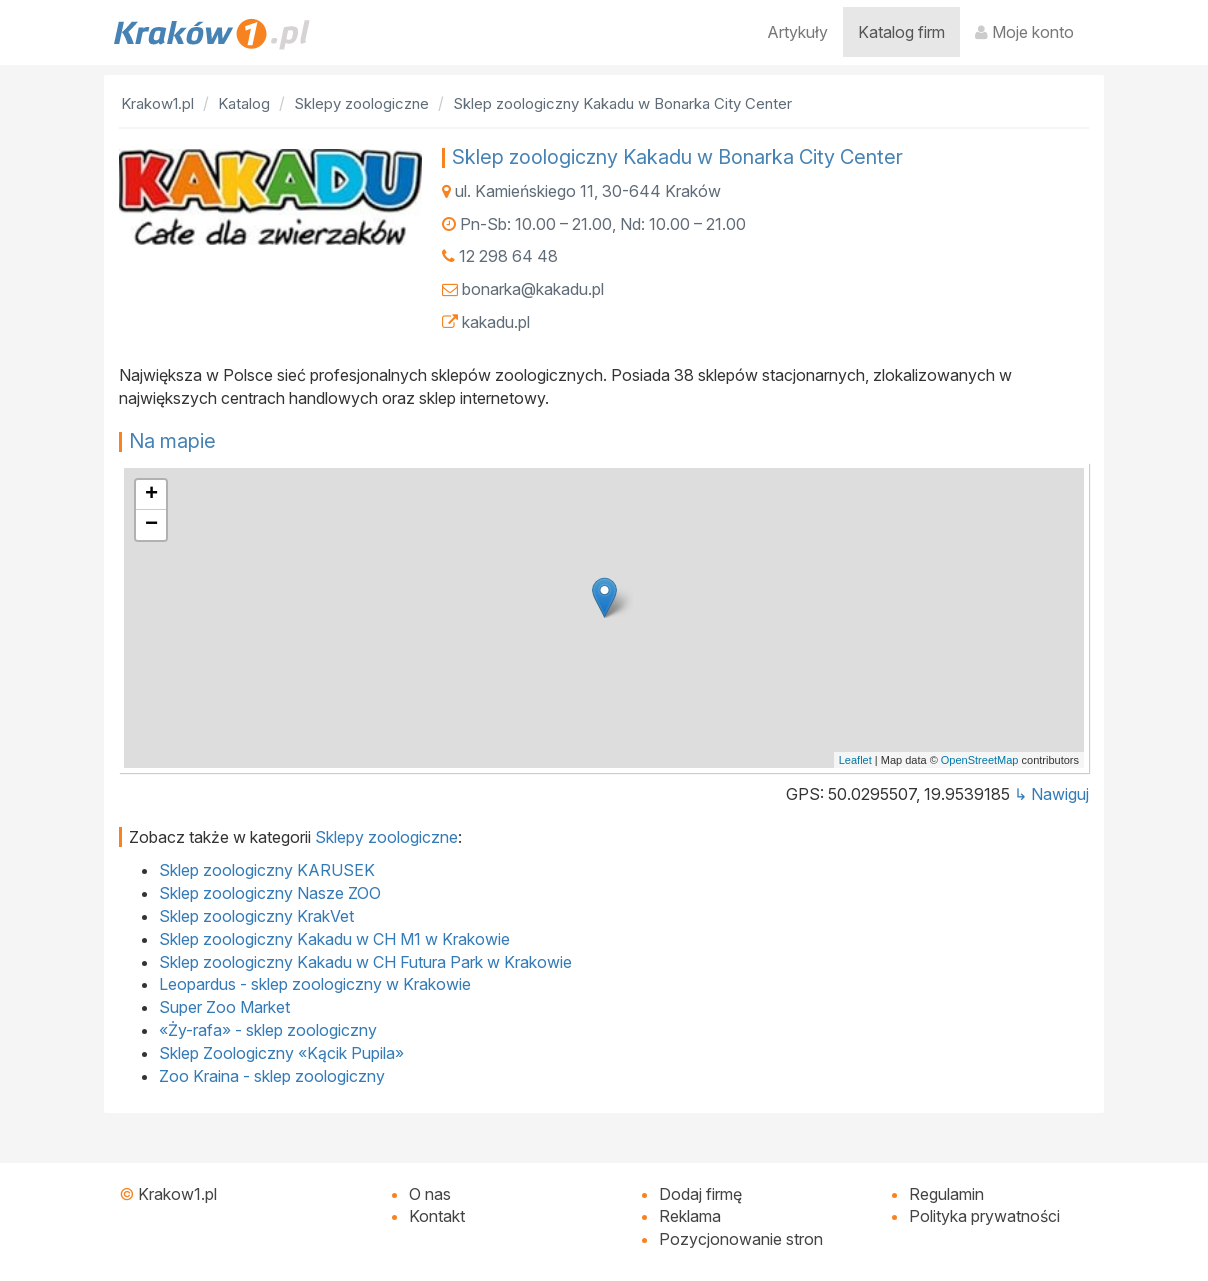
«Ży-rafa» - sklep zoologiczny (268, 1030)
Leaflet (855, 760)
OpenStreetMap (980, 760)
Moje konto (1024, 32)
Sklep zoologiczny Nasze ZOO (270, 893)
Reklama (690, 1216)
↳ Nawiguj (1051, 794)
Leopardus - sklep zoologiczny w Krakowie (315, 984)
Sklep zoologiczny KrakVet (256, 916)
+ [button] (151, 495)
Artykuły (797, 32)
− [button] (151, 525)
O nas (430, 1194)
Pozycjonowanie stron (741, 1239)
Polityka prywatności (984, 1216)
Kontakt (437, 1216)
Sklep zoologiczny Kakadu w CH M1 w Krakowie (334, 939)
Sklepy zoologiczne (386, 837)
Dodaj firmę (700, 1194)
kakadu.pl (496, 322)
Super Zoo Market (224, 1007)
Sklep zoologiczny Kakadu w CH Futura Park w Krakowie (365, 962)
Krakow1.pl (177, 1194)
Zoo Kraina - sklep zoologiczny (272, 1076)
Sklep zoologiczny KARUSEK (267, 870)
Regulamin (946, 1194)
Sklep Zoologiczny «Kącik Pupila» (281, 1053)
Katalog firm (901, 32)
